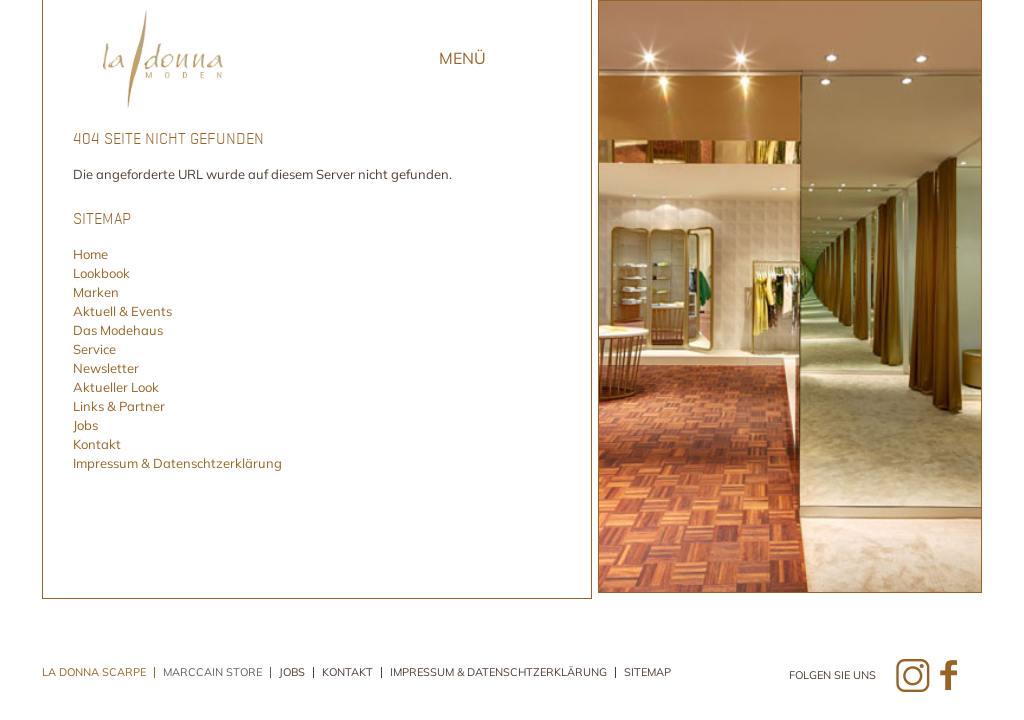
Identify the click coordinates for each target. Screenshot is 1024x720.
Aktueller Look (116, 387)
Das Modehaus (118, 330)
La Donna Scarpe (94, 672)
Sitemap (647, 672)
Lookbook (101, 273)
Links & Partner (119, 406)
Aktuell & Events (122, 311)
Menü (462, 58)
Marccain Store (212, 672)
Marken (96, 292)
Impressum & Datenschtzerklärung (177, 463)
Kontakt (97, 444)
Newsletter (106, 368)
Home (90, 254)
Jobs (85, 425)
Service (94, 349)
